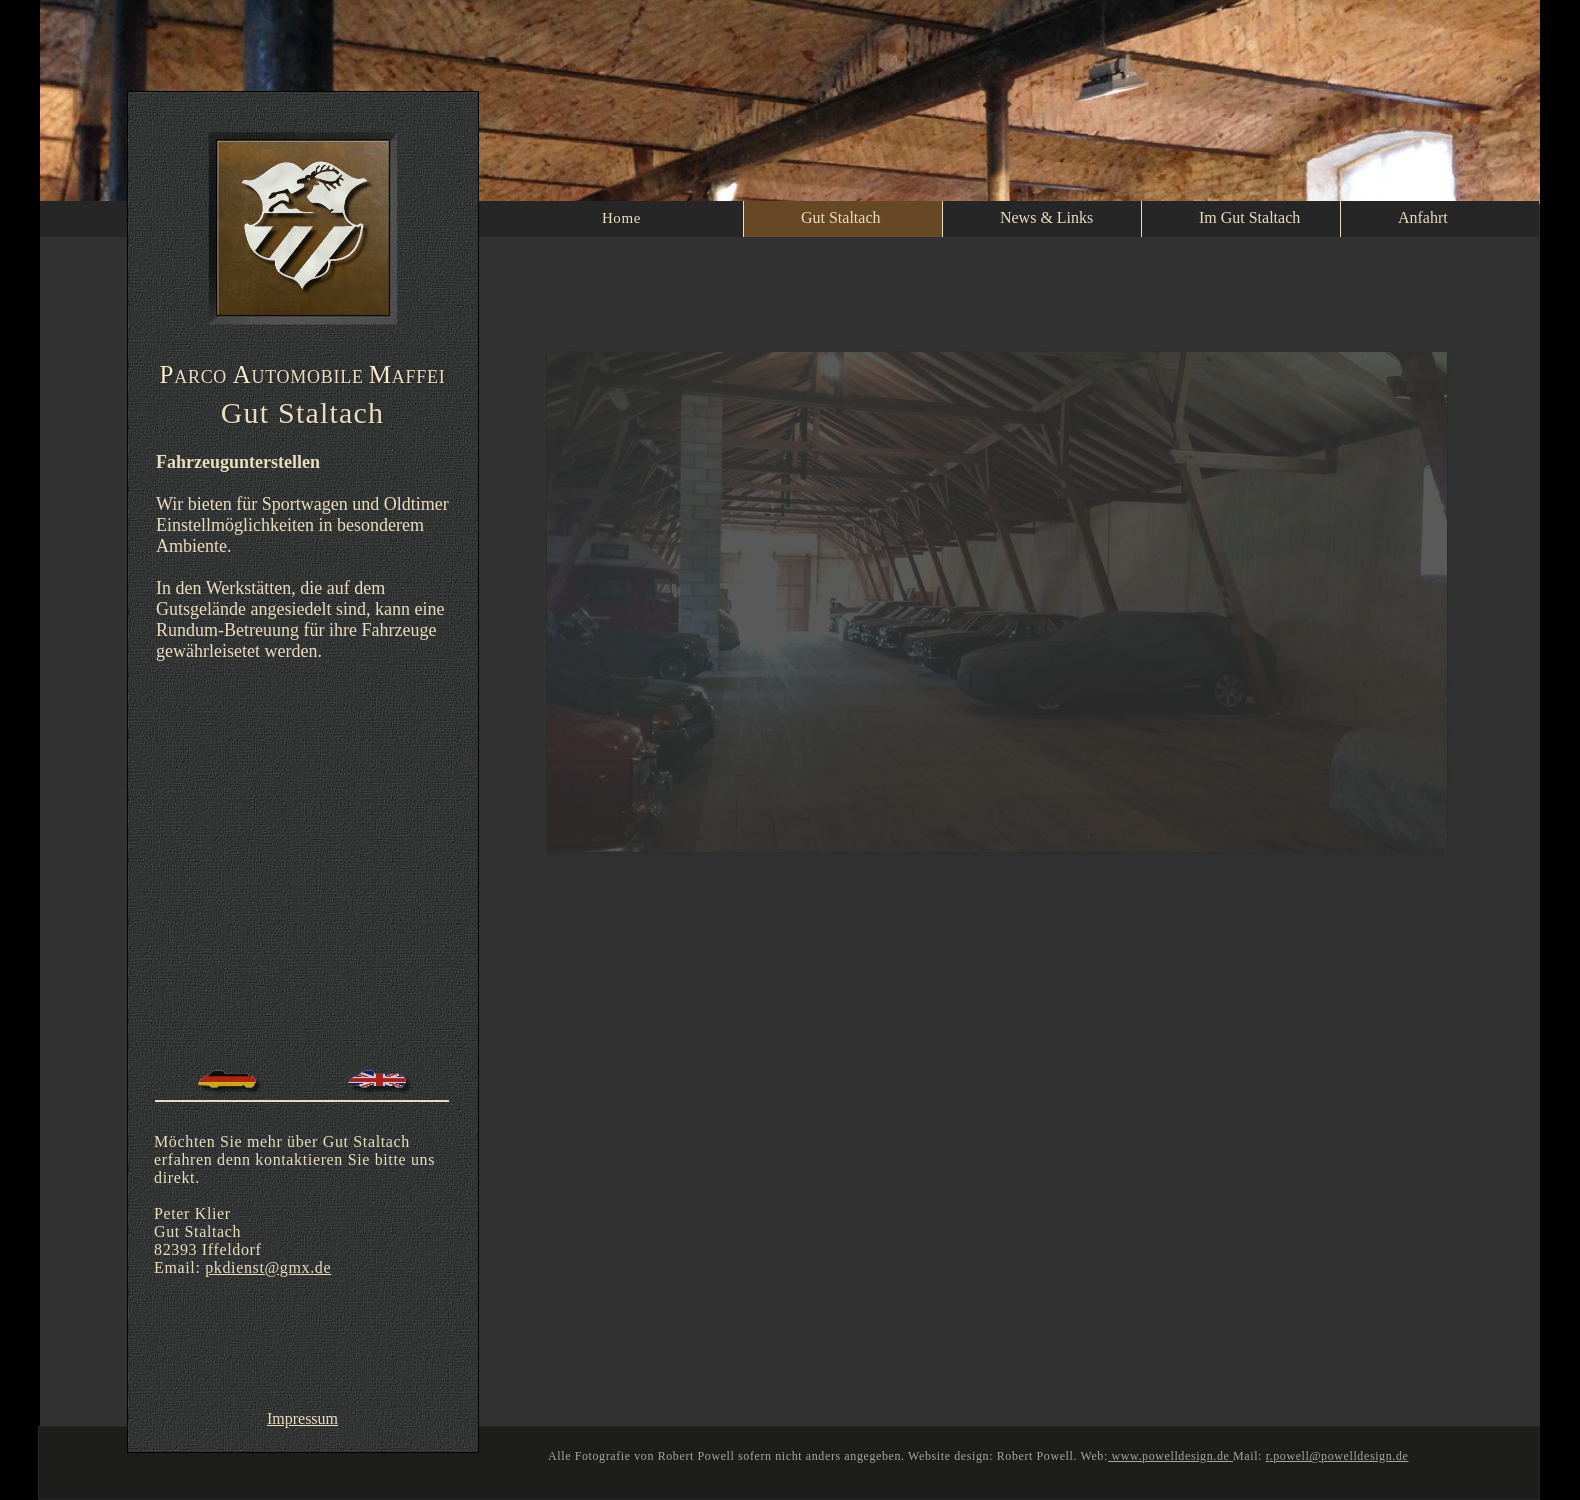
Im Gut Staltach (1249, 217)
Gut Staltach (841, 217)
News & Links (1046, 217)
